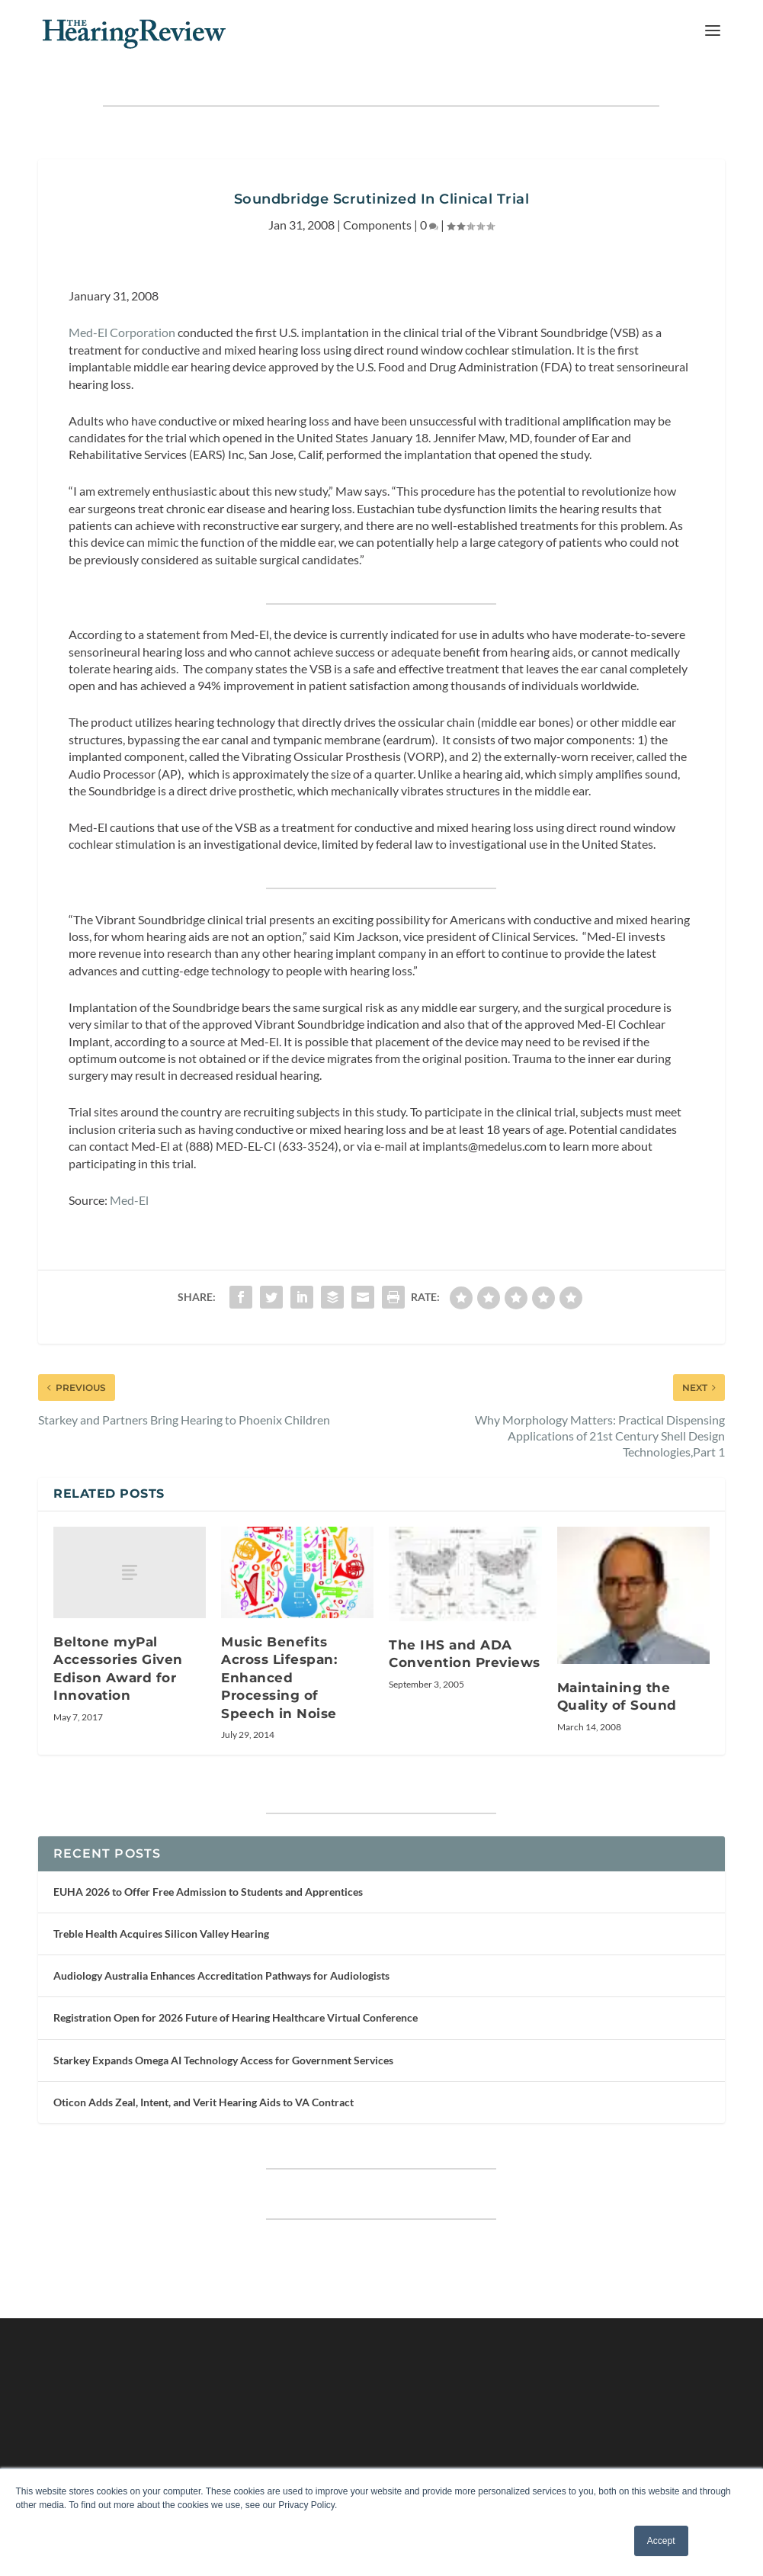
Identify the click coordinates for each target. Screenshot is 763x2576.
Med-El (129, 1200)
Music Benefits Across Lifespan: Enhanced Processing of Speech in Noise (279, 1677)
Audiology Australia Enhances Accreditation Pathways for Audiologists (221, 1975)
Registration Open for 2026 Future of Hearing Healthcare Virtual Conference (235, 2017)
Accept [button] (661, 2541)
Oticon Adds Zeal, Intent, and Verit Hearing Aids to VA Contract (203, 2102)
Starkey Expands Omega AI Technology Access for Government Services (223, 2060)
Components (377, 224)
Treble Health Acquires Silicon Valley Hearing (161, 1933)
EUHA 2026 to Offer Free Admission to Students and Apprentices (208, 1891)
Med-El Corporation (122, 332)
